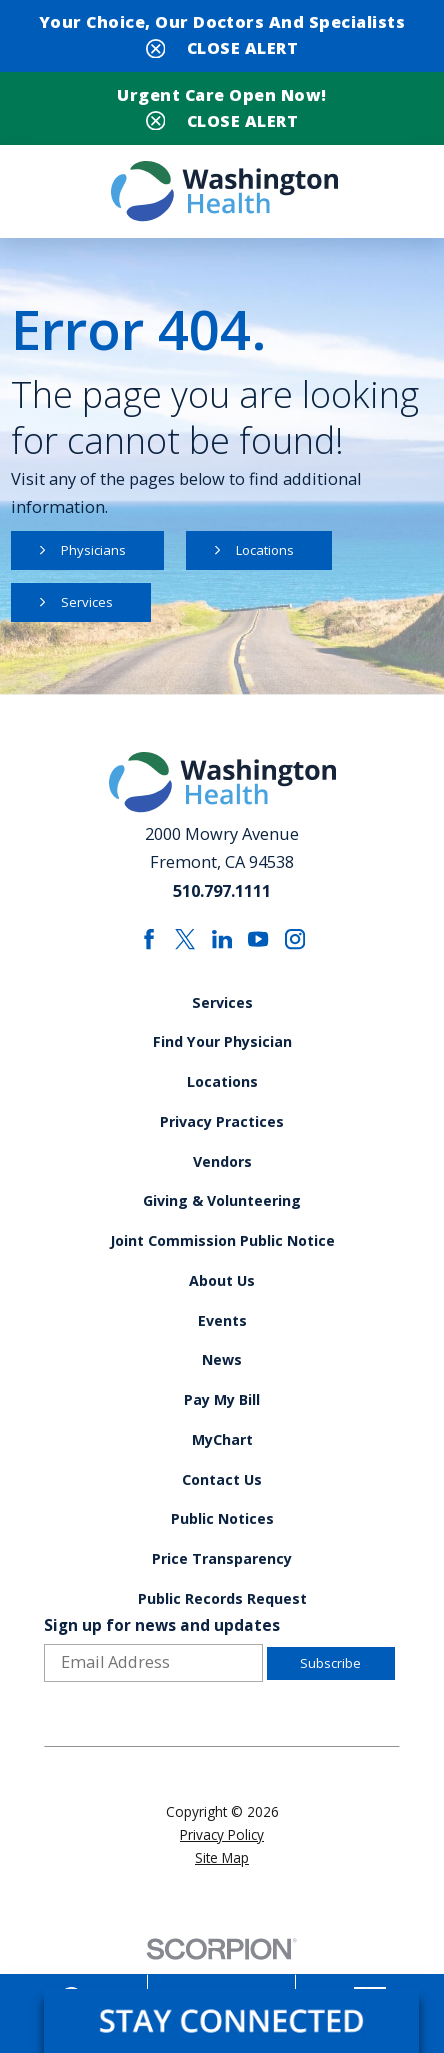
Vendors (222, 1174)
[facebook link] (147, 946)
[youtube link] (259, 946)
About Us (222, 1298)
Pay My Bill (222, 1421)
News (222, 1380)
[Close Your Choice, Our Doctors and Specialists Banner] (222, 45)
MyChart (222, 1463)
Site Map (222, 1888)
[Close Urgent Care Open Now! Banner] (222, 119)
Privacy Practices (222, 1133)
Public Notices (222, 1545)
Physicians (95, 554)
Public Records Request (222, 1628)
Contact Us (222, 1504)
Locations (271, 554)
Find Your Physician (222, 1050)
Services (89, 607)
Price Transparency (222, 1586)
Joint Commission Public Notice (222, 1256)
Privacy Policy (222, 1865)
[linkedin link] (222, 946)
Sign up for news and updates (162, 1656)
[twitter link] (184, 946)
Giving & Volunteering (222, 1215)
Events (222, 1339)
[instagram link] (296, 946)
